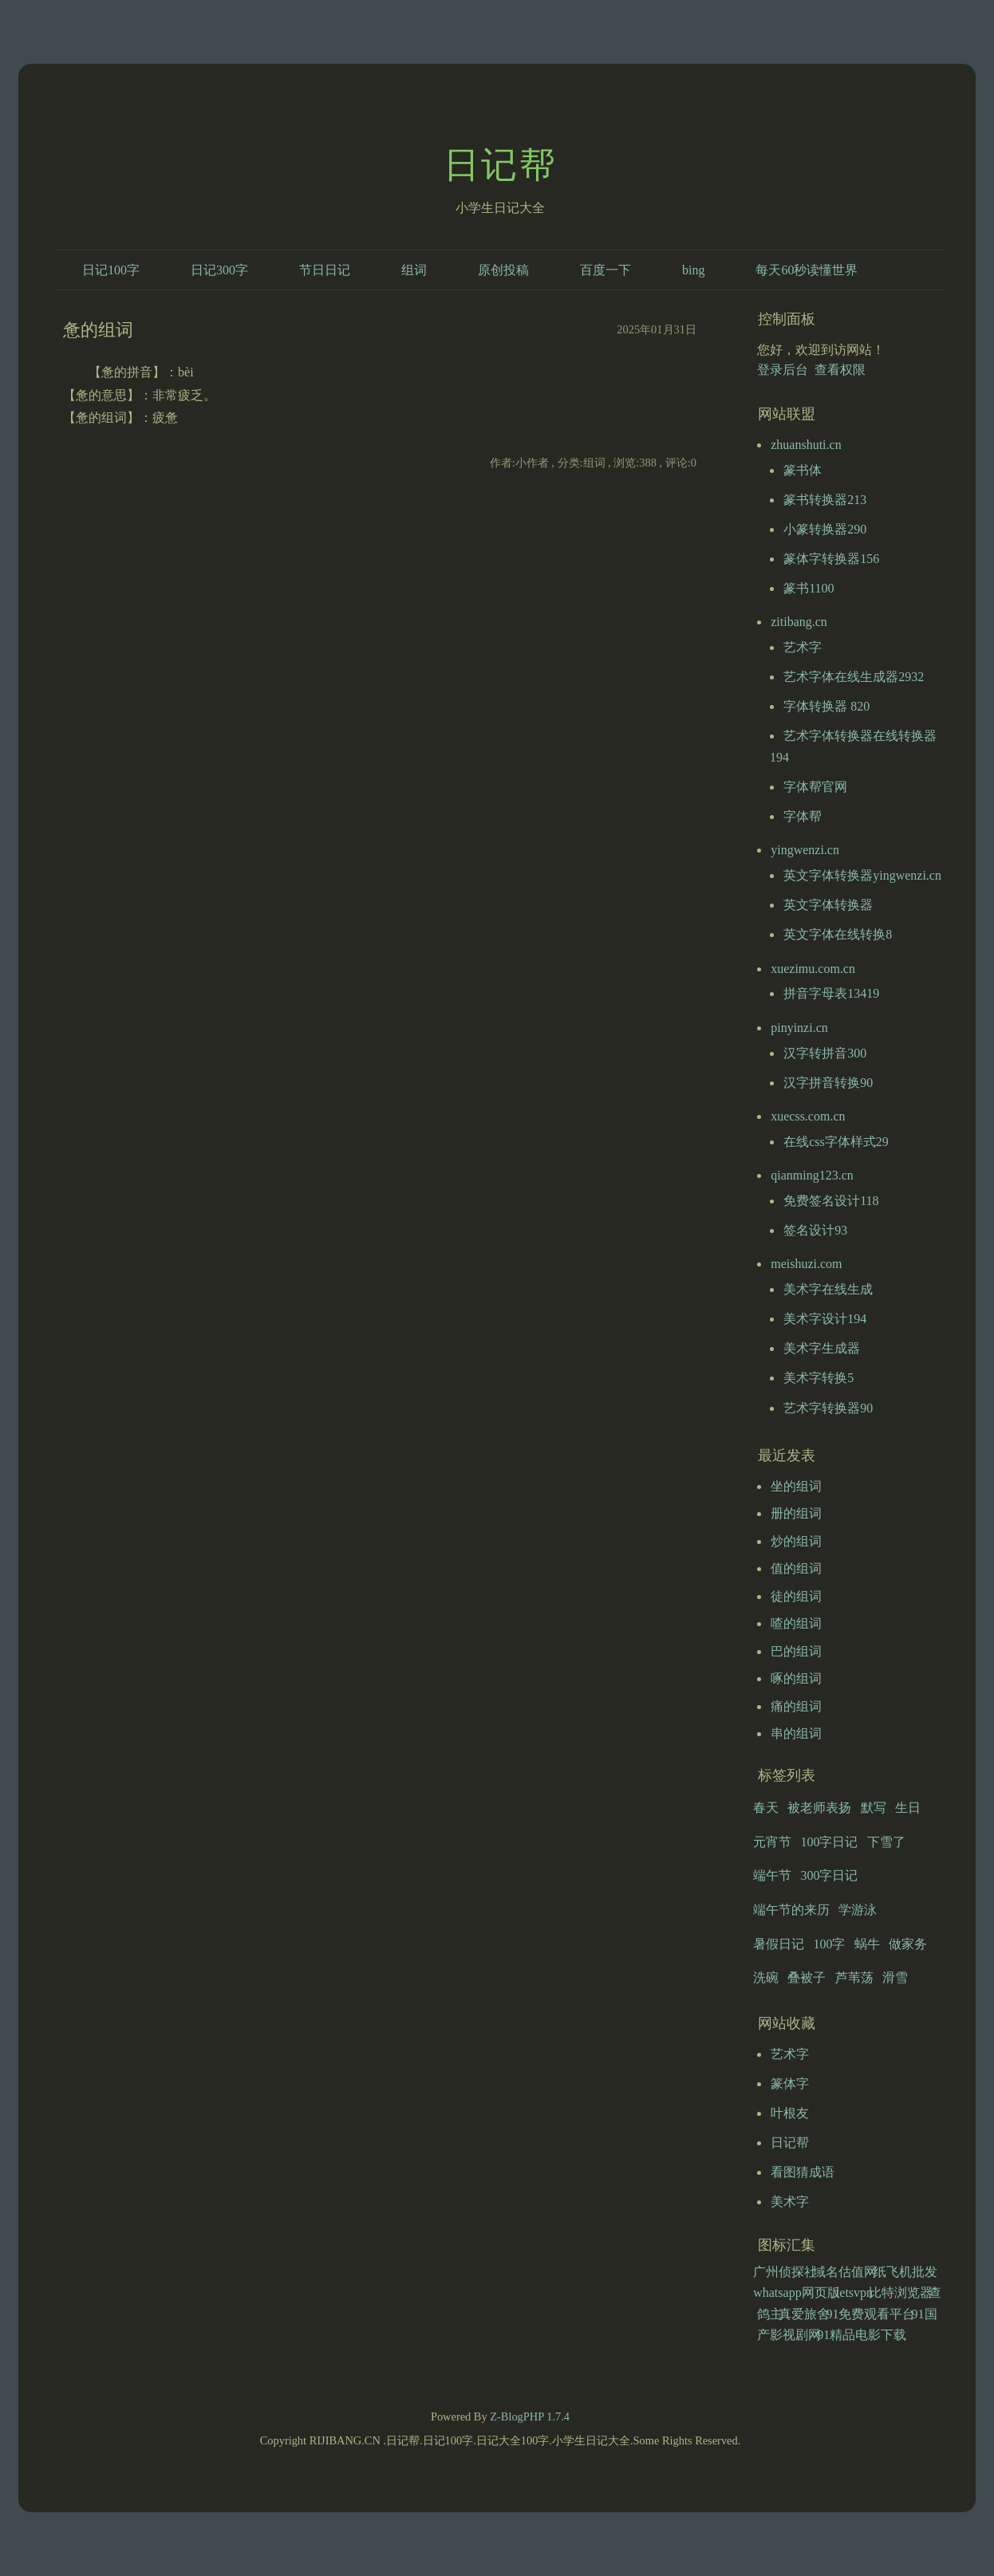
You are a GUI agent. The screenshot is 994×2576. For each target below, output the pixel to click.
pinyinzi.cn (799, 1027)
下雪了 (886, 1842)
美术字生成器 (821, 1348)
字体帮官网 (815, 787)
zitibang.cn (799, 621)
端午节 (772, 1875)
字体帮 (802, 816)
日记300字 (219, 270)
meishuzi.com (806, 1263)
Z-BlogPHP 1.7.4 (530, 2416)
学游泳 (857, 1909)
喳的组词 (796, 1623)
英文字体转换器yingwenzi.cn (862, 875)
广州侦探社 (785, 2272)
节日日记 (324, 270)
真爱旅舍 (804, 2314)
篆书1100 (808, 588)
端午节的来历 (791, 1909)
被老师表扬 (819, 1807)
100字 (829, 1944)
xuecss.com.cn (808, 1116)
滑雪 (895, 1977)
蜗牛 (867, 1944)
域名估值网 (845, 2272)
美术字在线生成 (828, 1289)
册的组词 (796, 1513)
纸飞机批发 (905, 2272)
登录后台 (782, 369)
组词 (414, 270)
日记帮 (500, 165)
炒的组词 (796, 1541)
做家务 (908, 1944)
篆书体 (802, 470)
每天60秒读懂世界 (806, 270)
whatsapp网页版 (796, 2292)
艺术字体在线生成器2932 (853, 676)
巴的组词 (796, 1651)
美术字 (790, 2201)
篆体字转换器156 (831, 558)
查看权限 (840, 369)
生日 (908, 1807)
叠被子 (806, 1977)
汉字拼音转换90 (828, 1082)
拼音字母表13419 (831, 993)
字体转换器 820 (826, 706)
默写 (873, 1807)
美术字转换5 (818, 1378)
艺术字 (802, 647)
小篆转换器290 (824, 529)
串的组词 (796, 1733)
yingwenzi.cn (805, 850)
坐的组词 (796, 1486)
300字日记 (829, 1875)
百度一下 (605, 270)
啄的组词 (796, 1678)
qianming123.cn (812, 1175)
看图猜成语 (802, 2172)
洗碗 (766, 1977)
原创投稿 (503, 270)
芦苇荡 (854, 1977)
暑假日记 (778, 1944)
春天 (766, 1807)
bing (693, 270)
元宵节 (772, 1842)
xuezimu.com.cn (813, 968)
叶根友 (790, 2113)
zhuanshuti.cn (806, 444)
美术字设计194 (824, 1318)
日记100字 (111, 270)
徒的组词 (796, 1596)
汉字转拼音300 (824, 1053)
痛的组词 (796, 1706)
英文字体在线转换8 (837, 934)
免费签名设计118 (830, 1200)
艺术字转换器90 (828, 1408)
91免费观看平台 (870, 2314)
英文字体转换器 (828, 905)
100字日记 (829, 1842)
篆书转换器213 (824, 499)
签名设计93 (815, 1230)
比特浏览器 (901, 2292)
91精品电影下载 (861, 2335)
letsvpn (854, 2292)
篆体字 (790, 2083)
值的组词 (796, 1568)
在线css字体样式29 (836, 1141)
